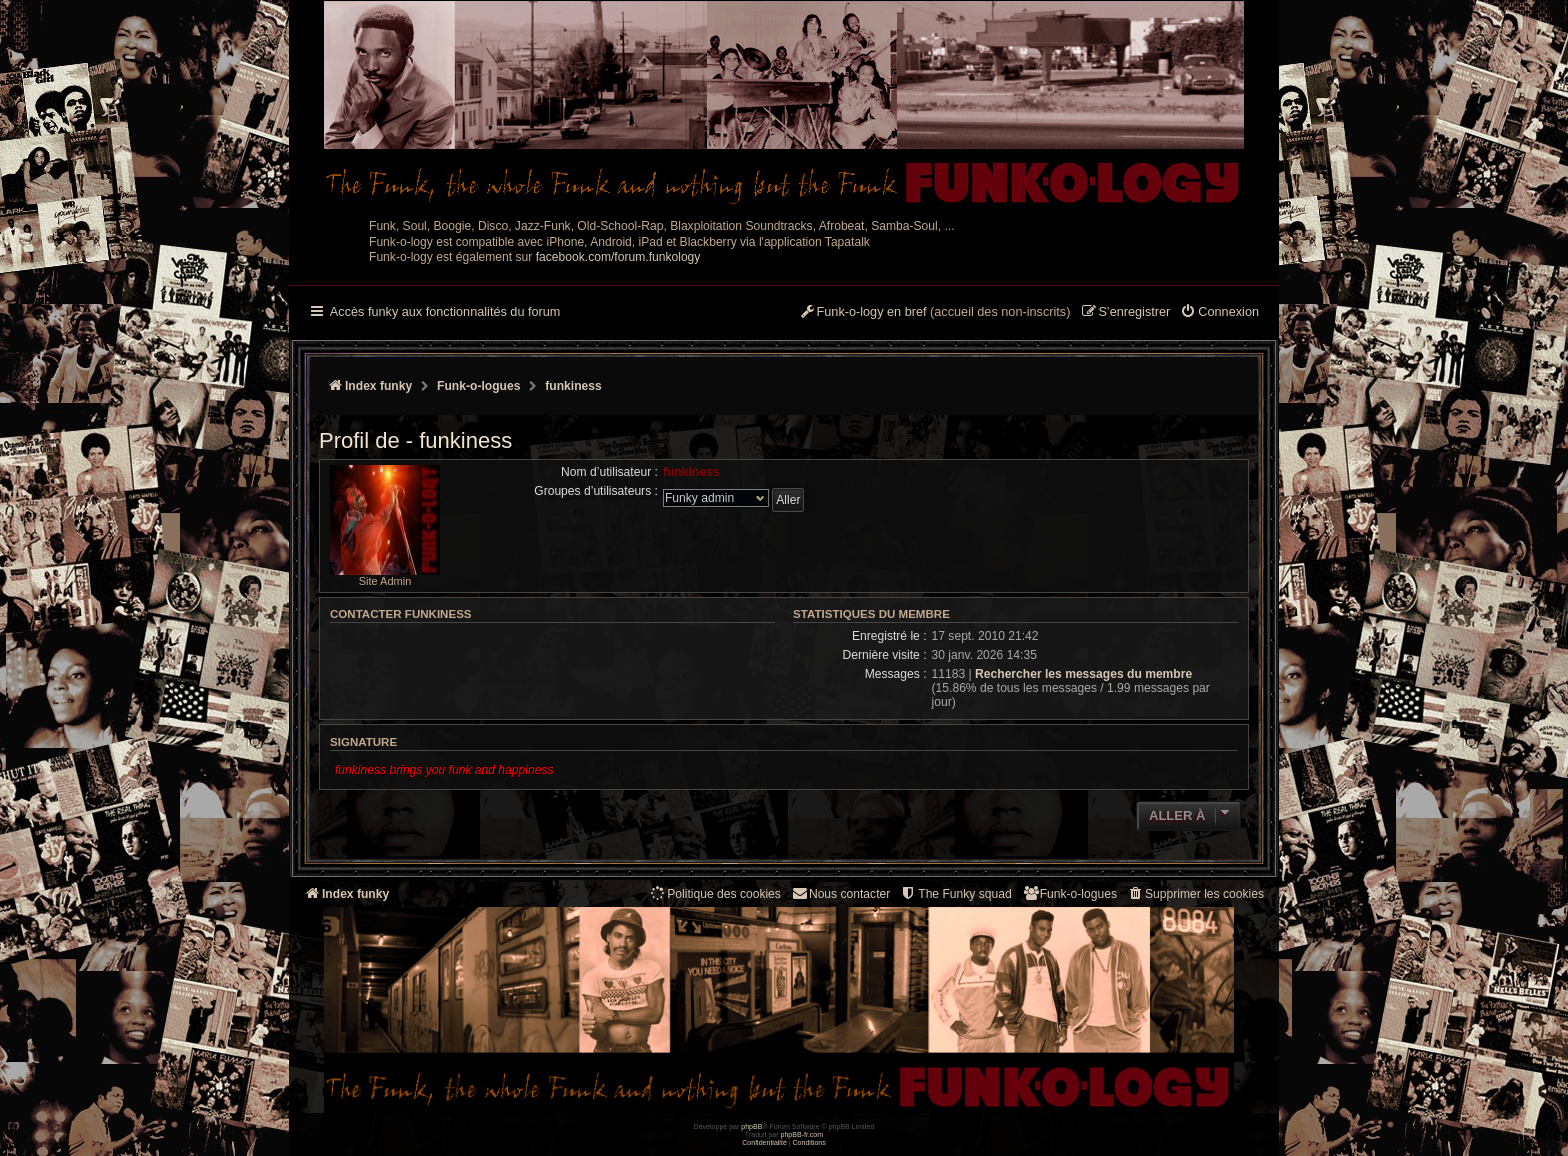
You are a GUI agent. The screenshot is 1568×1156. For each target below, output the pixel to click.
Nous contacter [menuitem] (840, 893)
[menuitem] (1219, 313)
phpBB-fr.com (802, 1134)
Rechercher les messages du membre (1083, 674)
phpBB (751, 1126)
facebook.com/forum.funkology (618, 257)
